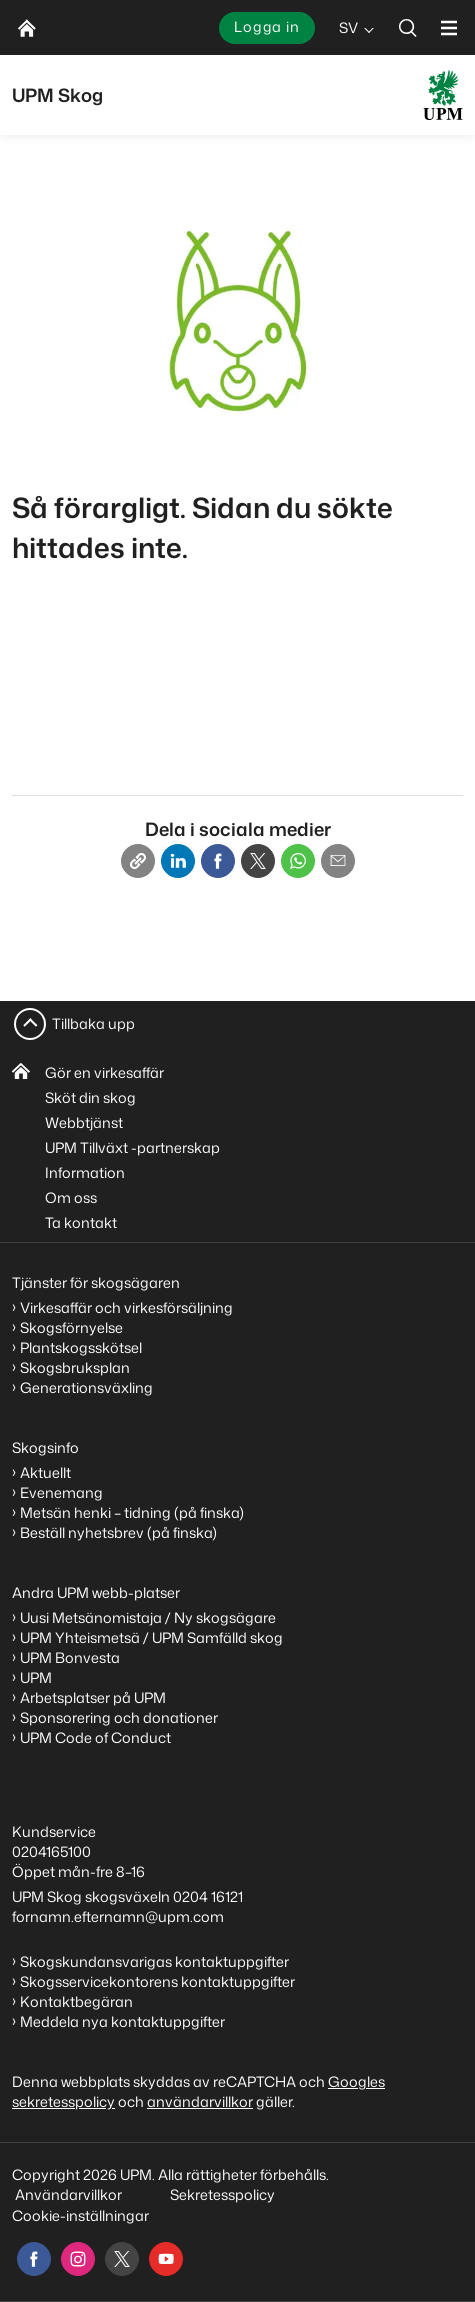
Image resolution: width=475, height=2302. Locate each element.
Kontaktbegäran (76, 2001)
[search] (408, 27)
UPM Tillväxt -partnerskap (132, 1147)
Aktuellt (45, 1472)
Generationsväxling (86, 1387)
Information (85, 1172)
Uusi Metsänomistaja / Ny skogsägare (148, 1617)
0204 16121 (208, 1896)
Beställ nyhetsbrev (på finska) (118, 1532)
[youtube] (166, 2259)
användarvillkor (200, 2101)
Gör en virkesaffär (104, 1072)
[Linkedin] (178, 861)
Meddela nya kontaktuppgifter (122, 2021)
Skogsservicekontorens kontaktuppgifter (157, 1981)
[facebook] (34, 2259)
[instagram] (78, 2259)
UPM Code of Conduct (95, 1737)
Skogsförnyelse (71, 1327)
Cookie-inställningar (80, 2215)
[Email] (338, 861)
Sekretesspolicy (222, 2194)
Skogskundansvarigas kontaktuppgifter (154, 1961)
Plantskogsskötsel (81, 1347)
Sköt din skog (90, 1097)
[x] (122, 2259)
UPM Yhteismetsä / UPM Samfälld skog (151, 1637)
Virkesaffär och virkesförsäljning (128, 1307)
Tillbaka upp (93, 1023)
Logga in (267, 26)
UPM (36, 1677)
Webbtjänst (84, 1122)
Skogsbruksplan (75, 1367)
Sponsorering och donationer (119, 1717)
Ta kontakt (81, 1222)
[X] (258, 861)
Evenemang (61, 1492)
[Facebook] (218, 861)
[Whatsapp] (298, 861)
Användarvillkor (70, 2194)
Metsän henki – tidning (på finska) (132, 1512)
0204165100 (51, 1851)
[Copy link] (138, 861)
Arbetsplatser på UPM (93, 1697)
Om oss (71, 1197)
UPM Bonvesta (70, 1657)
